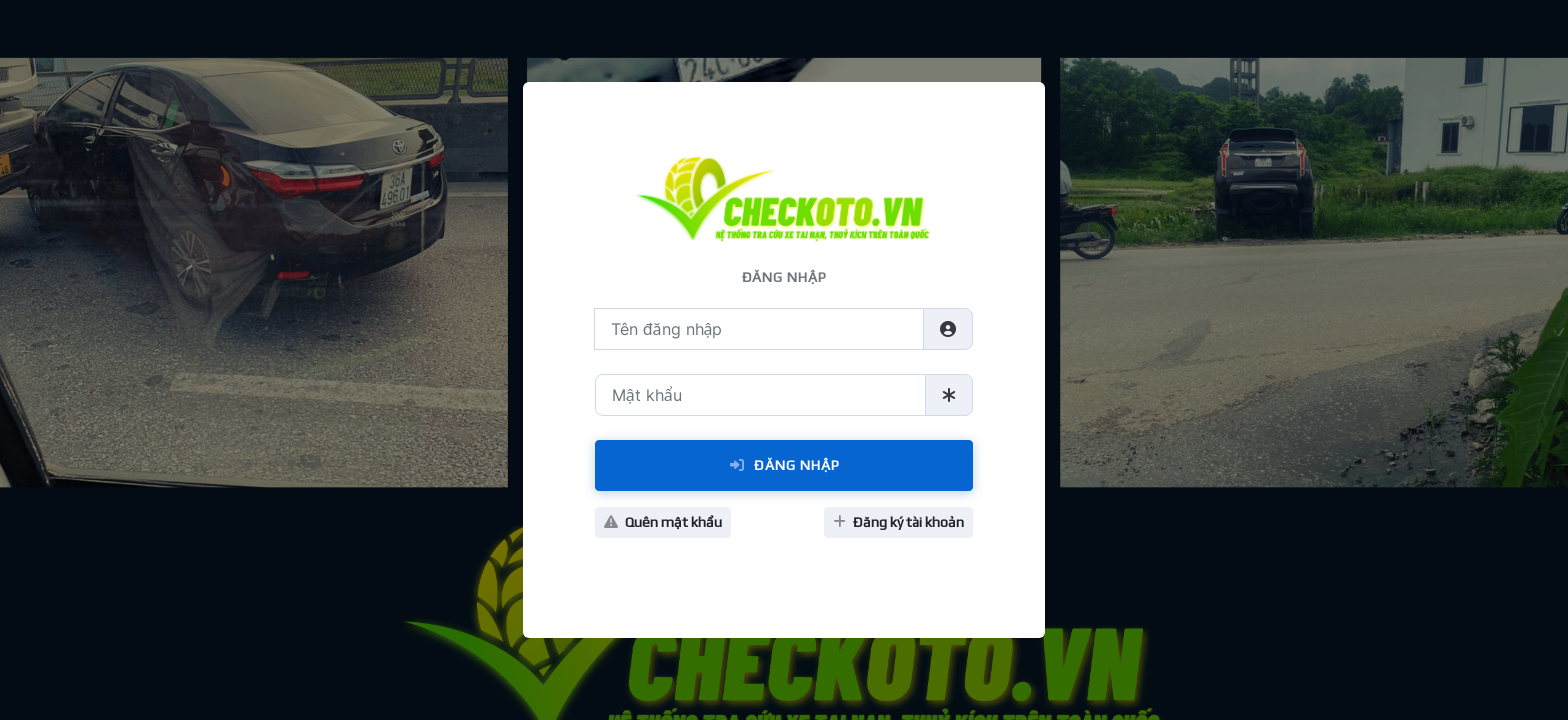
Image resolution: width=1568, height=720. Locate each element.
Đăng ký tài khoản (898, 522)
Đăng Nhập (784, 465)
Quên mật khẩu (663, 522)
